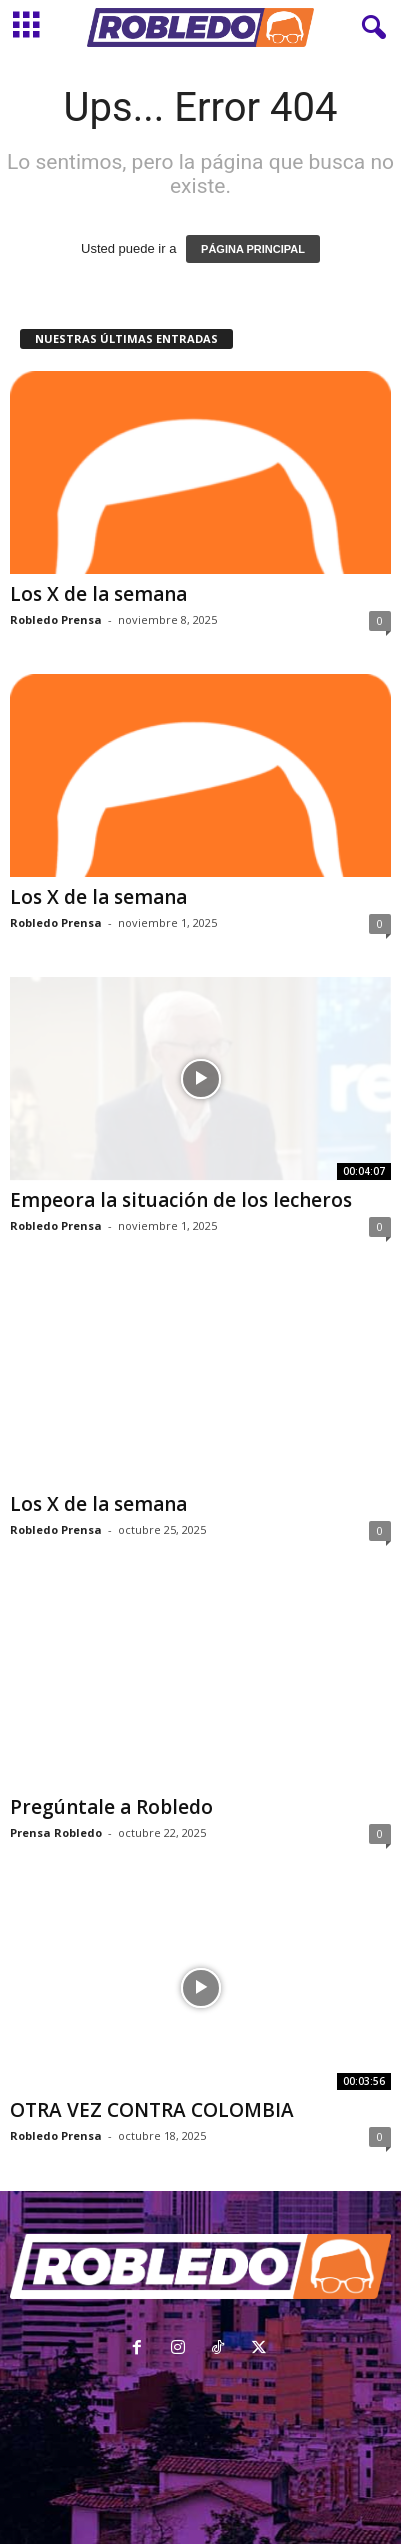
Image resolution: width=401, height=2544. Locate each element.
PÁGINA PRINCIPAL (253, 249)
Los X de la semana (98, 594)
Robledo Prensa (56, 619)
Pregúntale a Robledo (111, 1807)
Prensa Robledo (56, 1832)
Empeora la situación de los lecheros (181, 1200)
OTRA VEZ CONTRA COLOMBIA (152, 2110)
